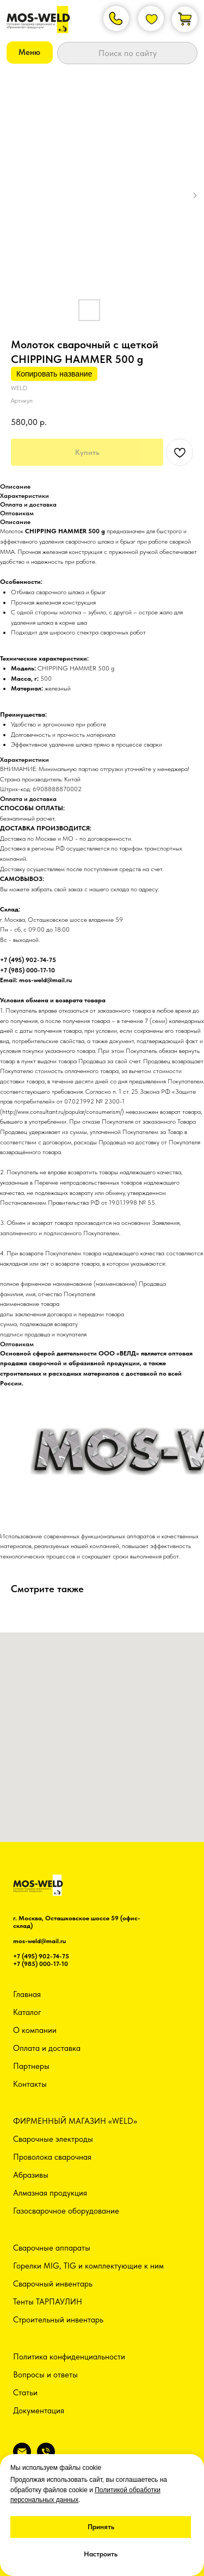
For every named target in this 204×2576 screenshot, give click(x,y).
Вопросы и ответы (45, 2375)
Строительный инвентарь (58, 2320)
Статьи (25, 2393)
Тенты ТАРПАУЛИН (47, 2302)
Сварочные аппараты (51, 2248)
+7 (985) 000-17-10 (40, 1964)
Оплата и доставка (47, 2048)
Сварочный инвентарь (52, 2284)
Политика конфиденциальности (69, 2357)
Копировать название (54, 373)
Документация (38, 2410)
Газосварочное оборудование (66, 2211)
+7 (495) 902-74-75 (41, 1956)
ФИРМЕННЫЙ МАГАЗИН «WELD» (75, 2121)
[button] (30, 52)
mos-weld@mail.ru (39, 1941)
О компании (35, 2030)
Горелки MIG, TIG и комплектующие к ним (88, 2266)
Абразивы (30, 2175)
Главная (27, 1994)
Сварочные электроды (53, 2139)
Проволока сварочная (52, 2157)
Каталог (27, 2012)
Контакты (30, 2084)
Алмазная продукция (50, 2193)
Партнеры (31, 2066)
